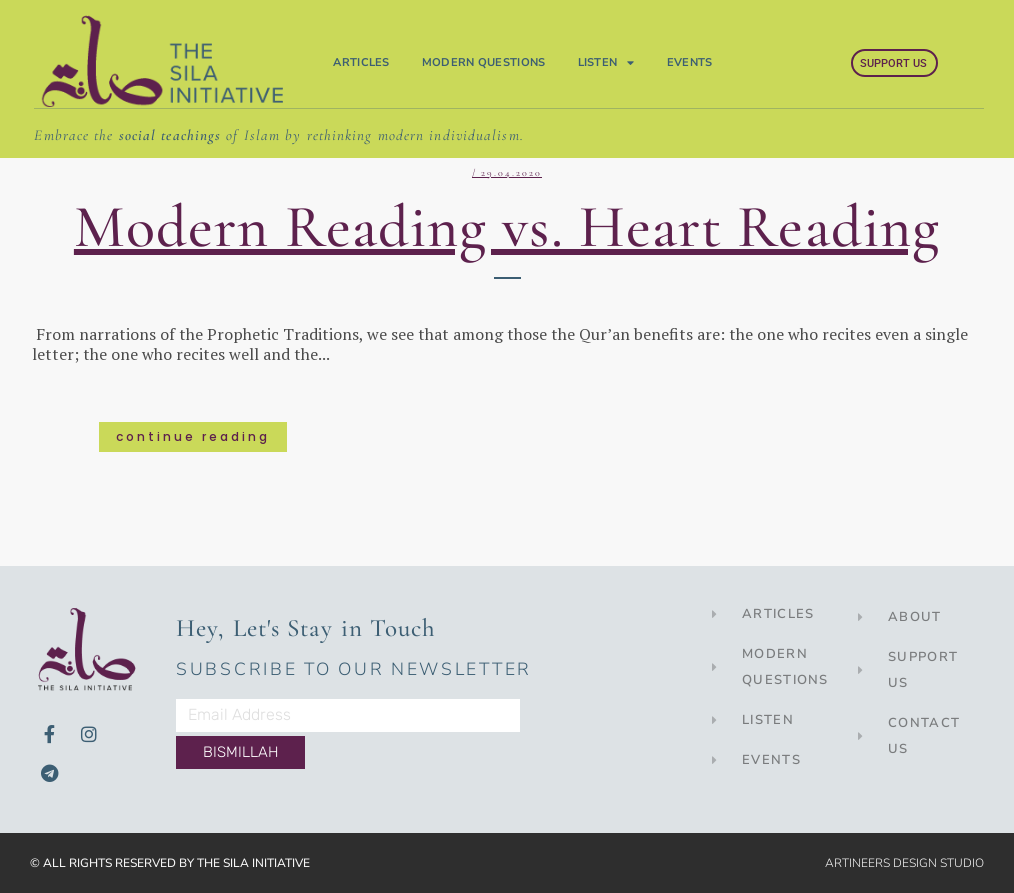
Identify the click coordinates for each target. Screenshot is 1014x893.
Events (690, 62)
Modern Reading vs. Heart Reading (507, 227)
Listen (606, 63)
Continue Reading (193, 436)
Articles (361, 62)
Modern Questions (484, 62)
